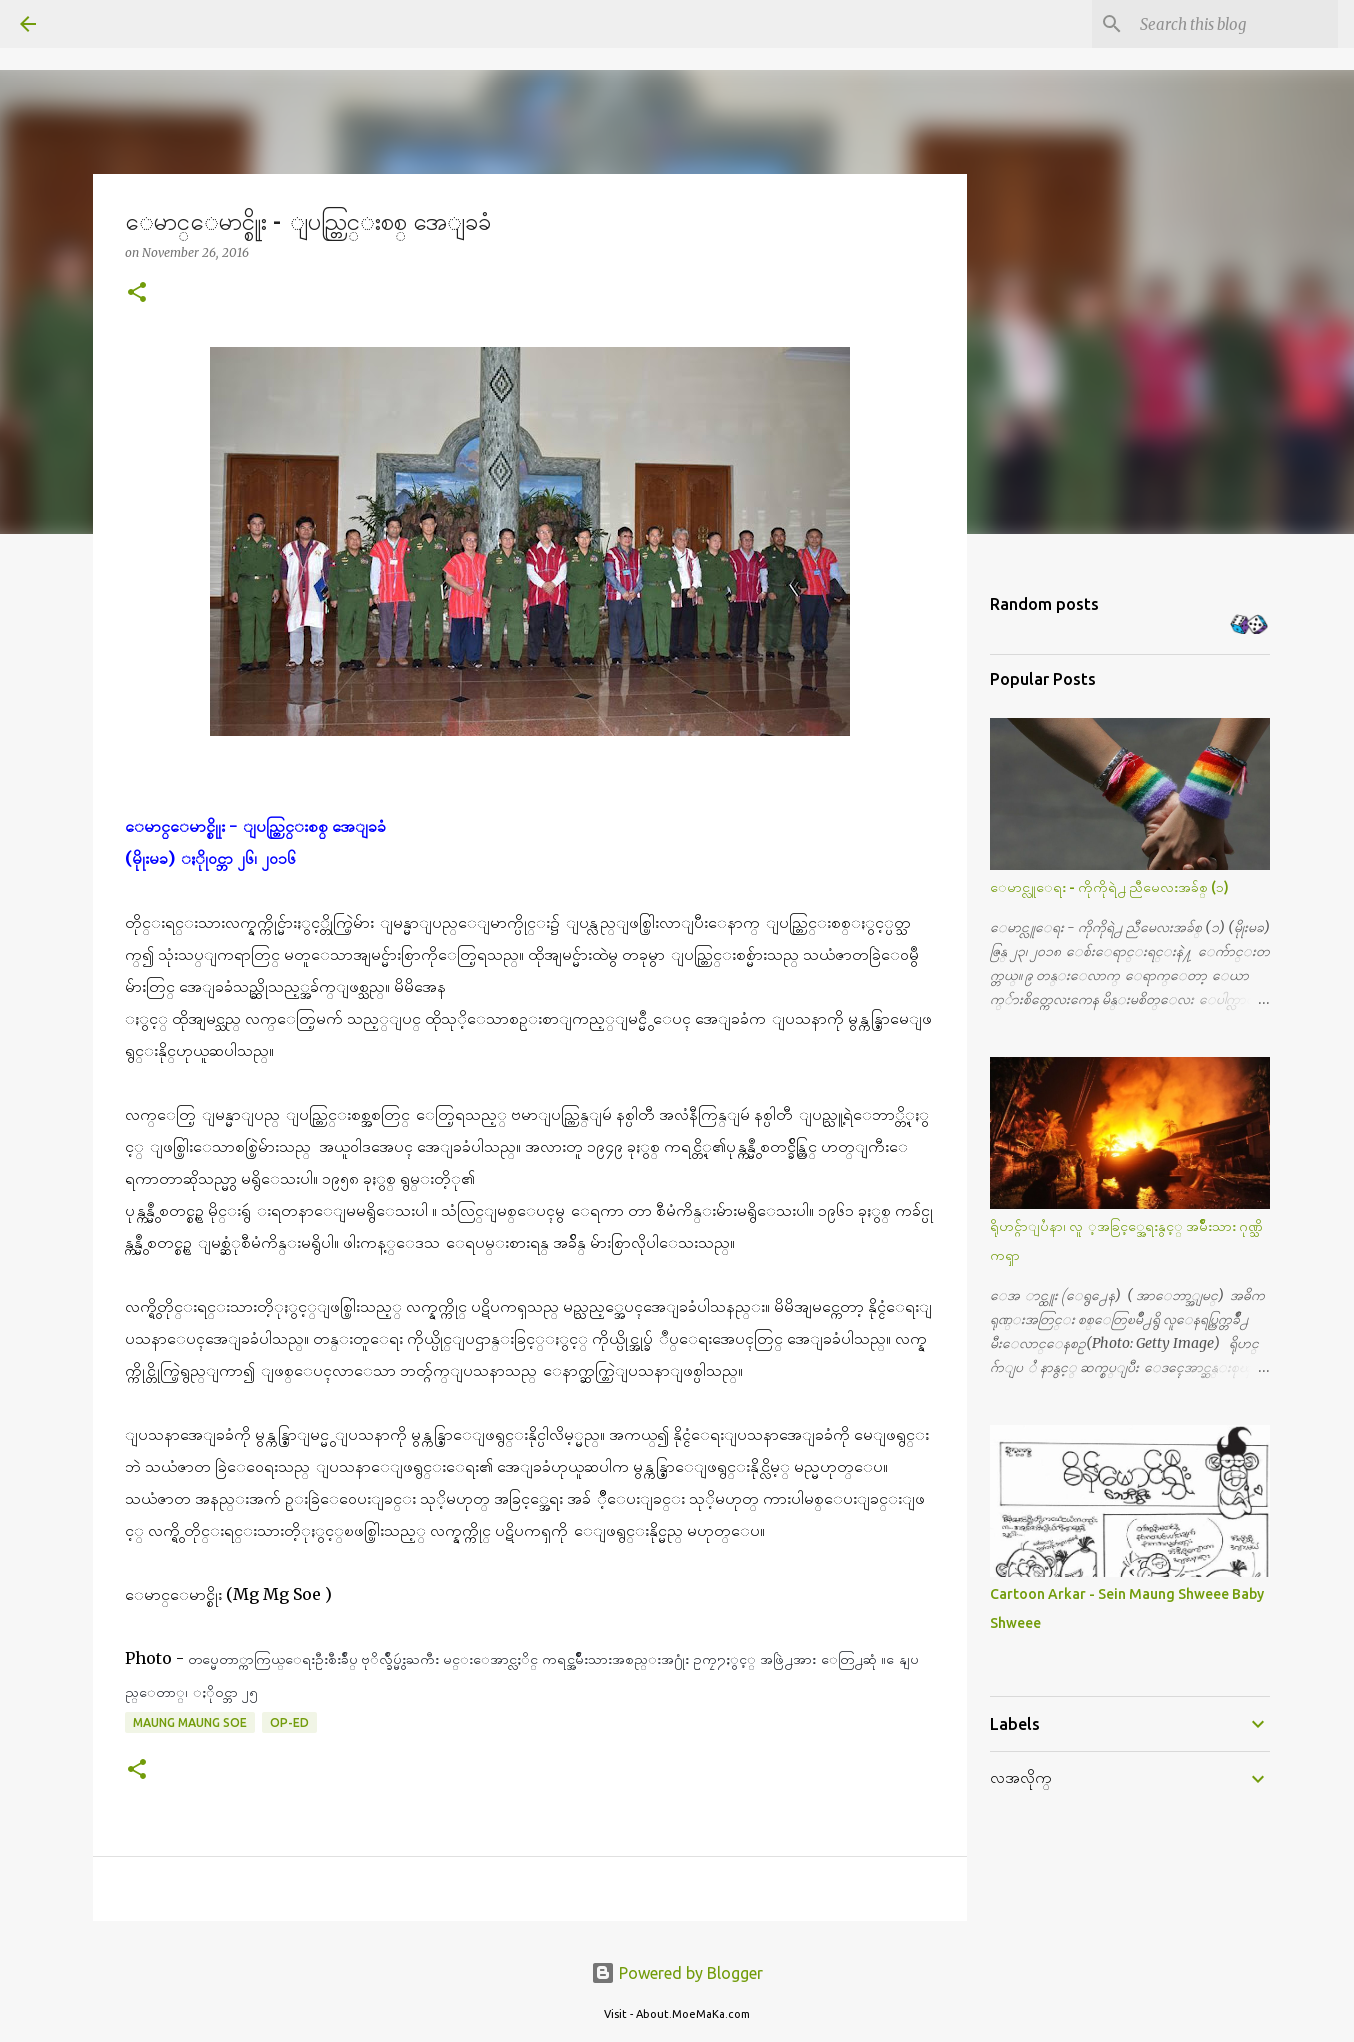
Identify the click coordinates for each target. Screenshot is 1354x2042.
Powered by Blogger (677, 1973)
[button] (137, 293)
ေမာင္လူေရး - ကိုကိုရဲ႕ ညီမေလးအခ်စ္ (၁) (1109, 887)
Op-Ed (289, 1722)
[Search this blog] (1233, 24)
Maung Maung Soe (190, 1722)
